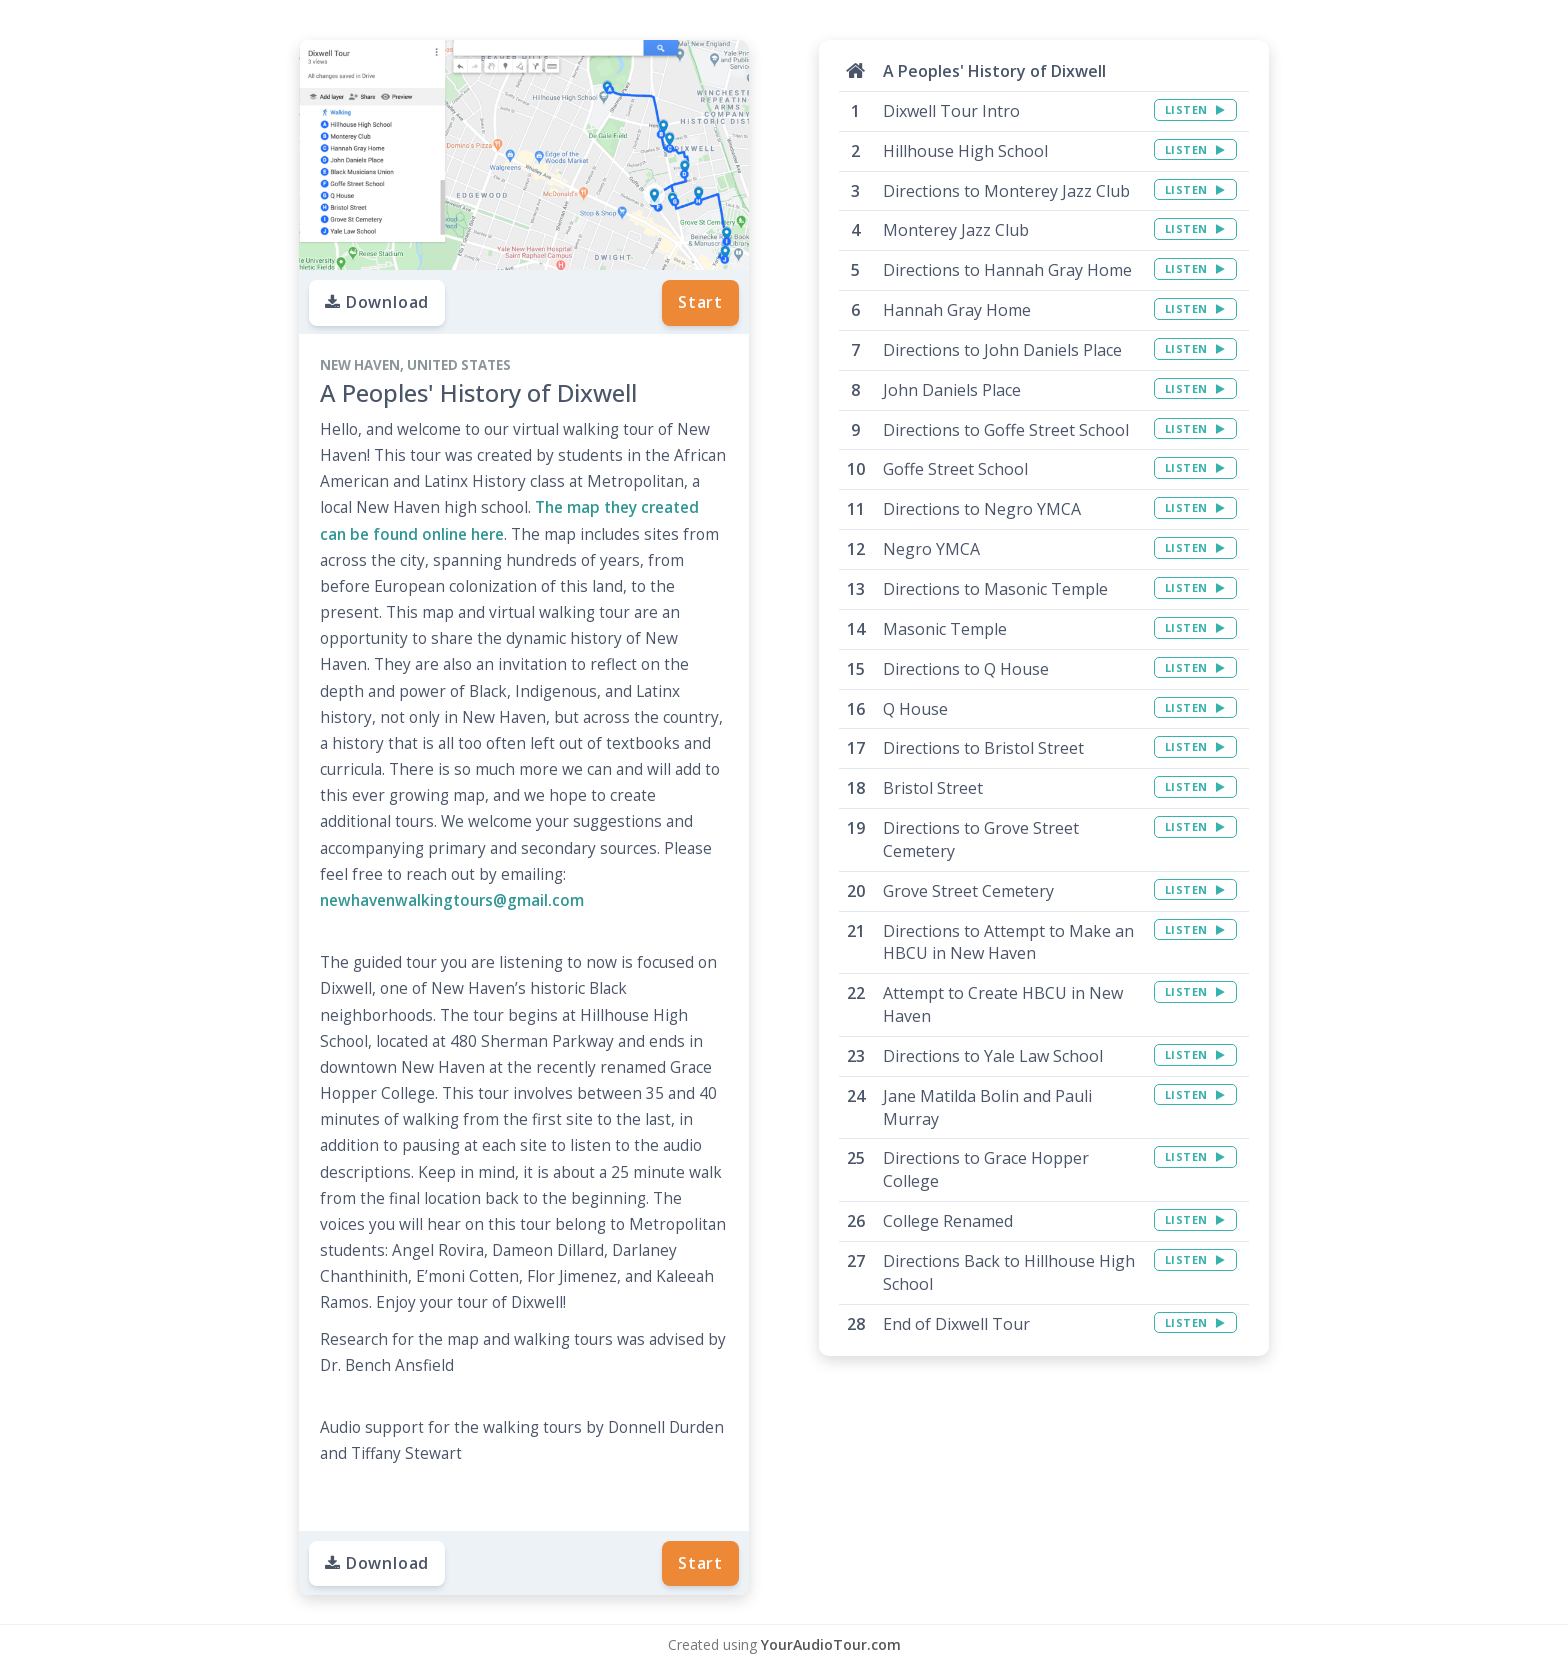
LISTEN (1195, 109)
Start (700, 302)
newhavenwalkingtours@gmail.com (452, 900)
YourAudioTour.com (831, 1644)
